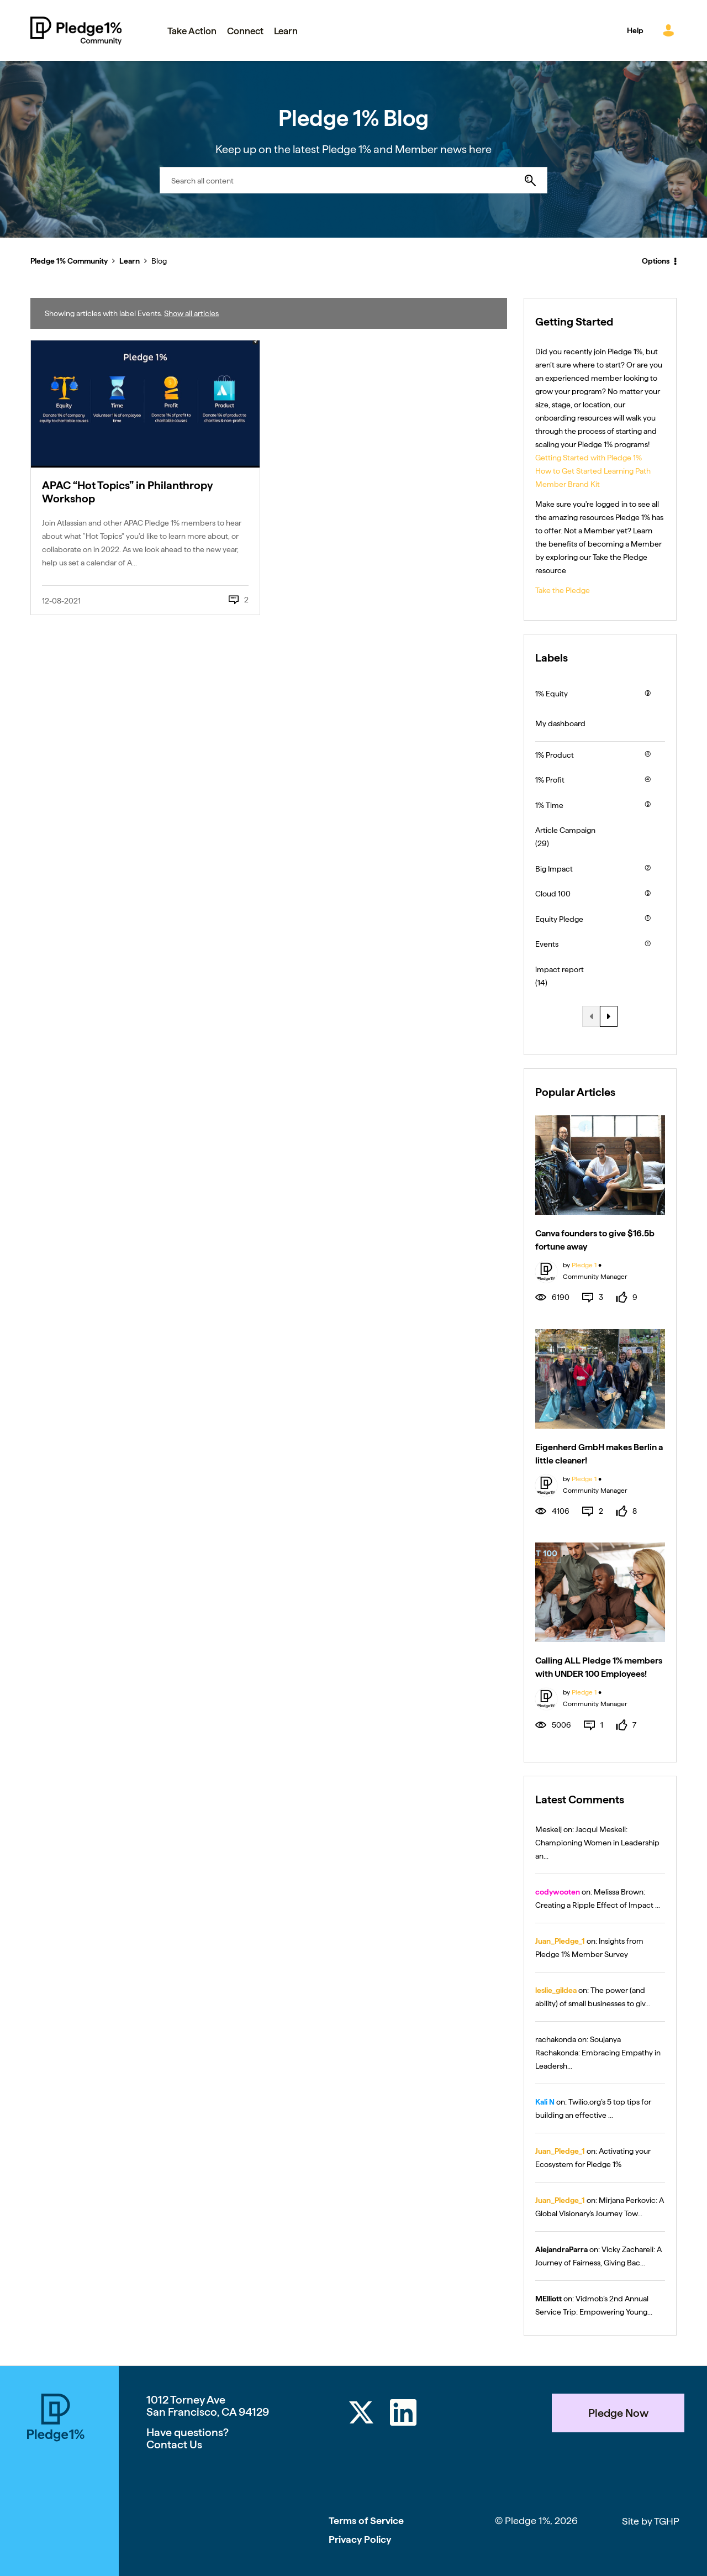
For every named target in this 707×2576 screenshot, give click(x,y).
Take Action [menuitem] (192, 30)
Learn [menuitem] (286, 30)
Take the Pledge (562, 590)
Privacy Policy (360, 2539)
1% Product (554, 755)
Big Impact (554, 868)
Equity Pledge (559, 919)
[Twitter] (361, 2414)
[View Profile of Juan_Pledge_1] (560, 1941)
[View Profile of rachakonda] (555, 2039)
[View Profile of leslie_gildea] (556, 1990)
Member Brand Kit (567, 484)
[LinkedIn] (403, 2414)
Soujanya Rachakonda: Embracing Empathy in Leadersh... (598, 2052)
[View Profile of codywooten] (557, 1891)
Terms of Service (366, 2520)
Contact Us (174, 2444)
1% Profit (549, 779)
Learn (129, 260)
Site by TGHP (650, 2521)
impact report (559, 969)
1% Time (549, 805)
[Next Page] (609, 1016)
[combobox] (353, 180)
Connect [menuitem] (245, 30)
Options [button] (655, 260)
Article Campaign (565, 830)
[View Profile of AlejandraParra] (561, 2249)
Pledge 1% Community (76, 30)
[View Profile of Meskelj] (548, 1829)
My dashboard (560, 723)
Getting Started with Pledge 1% (588, 457)
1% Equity (551, 693)
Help (635, 30)
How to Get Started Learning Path (593, 470)
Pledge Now (618, 2413)
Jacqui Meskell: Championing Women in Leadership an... (597, 1842)
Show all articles (191, 313)
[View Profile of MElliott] (548, 2298)
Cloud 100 (553, 893)
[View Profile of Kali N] (545, 2101)
